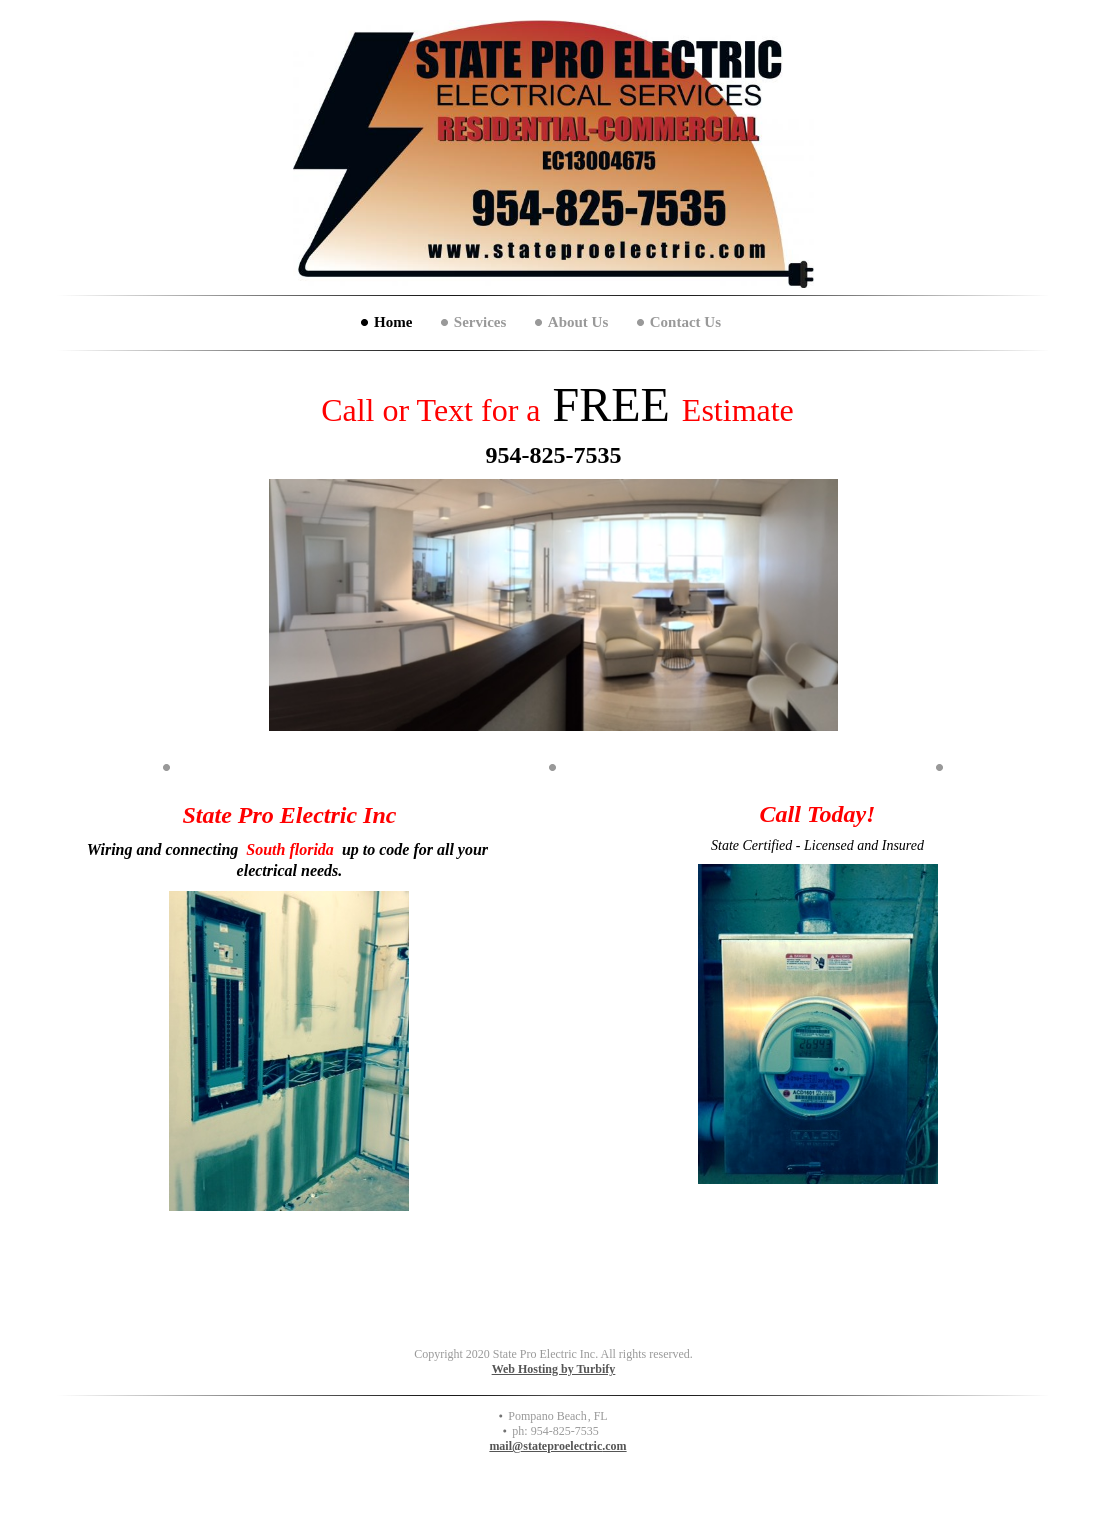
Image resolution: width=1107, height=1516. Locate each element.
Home (393, 322)
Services (480, 322)
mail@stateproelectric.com (557, 1446)
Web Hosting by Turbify (554, 1369)
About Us (578, 322)
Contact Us (685, 322)
